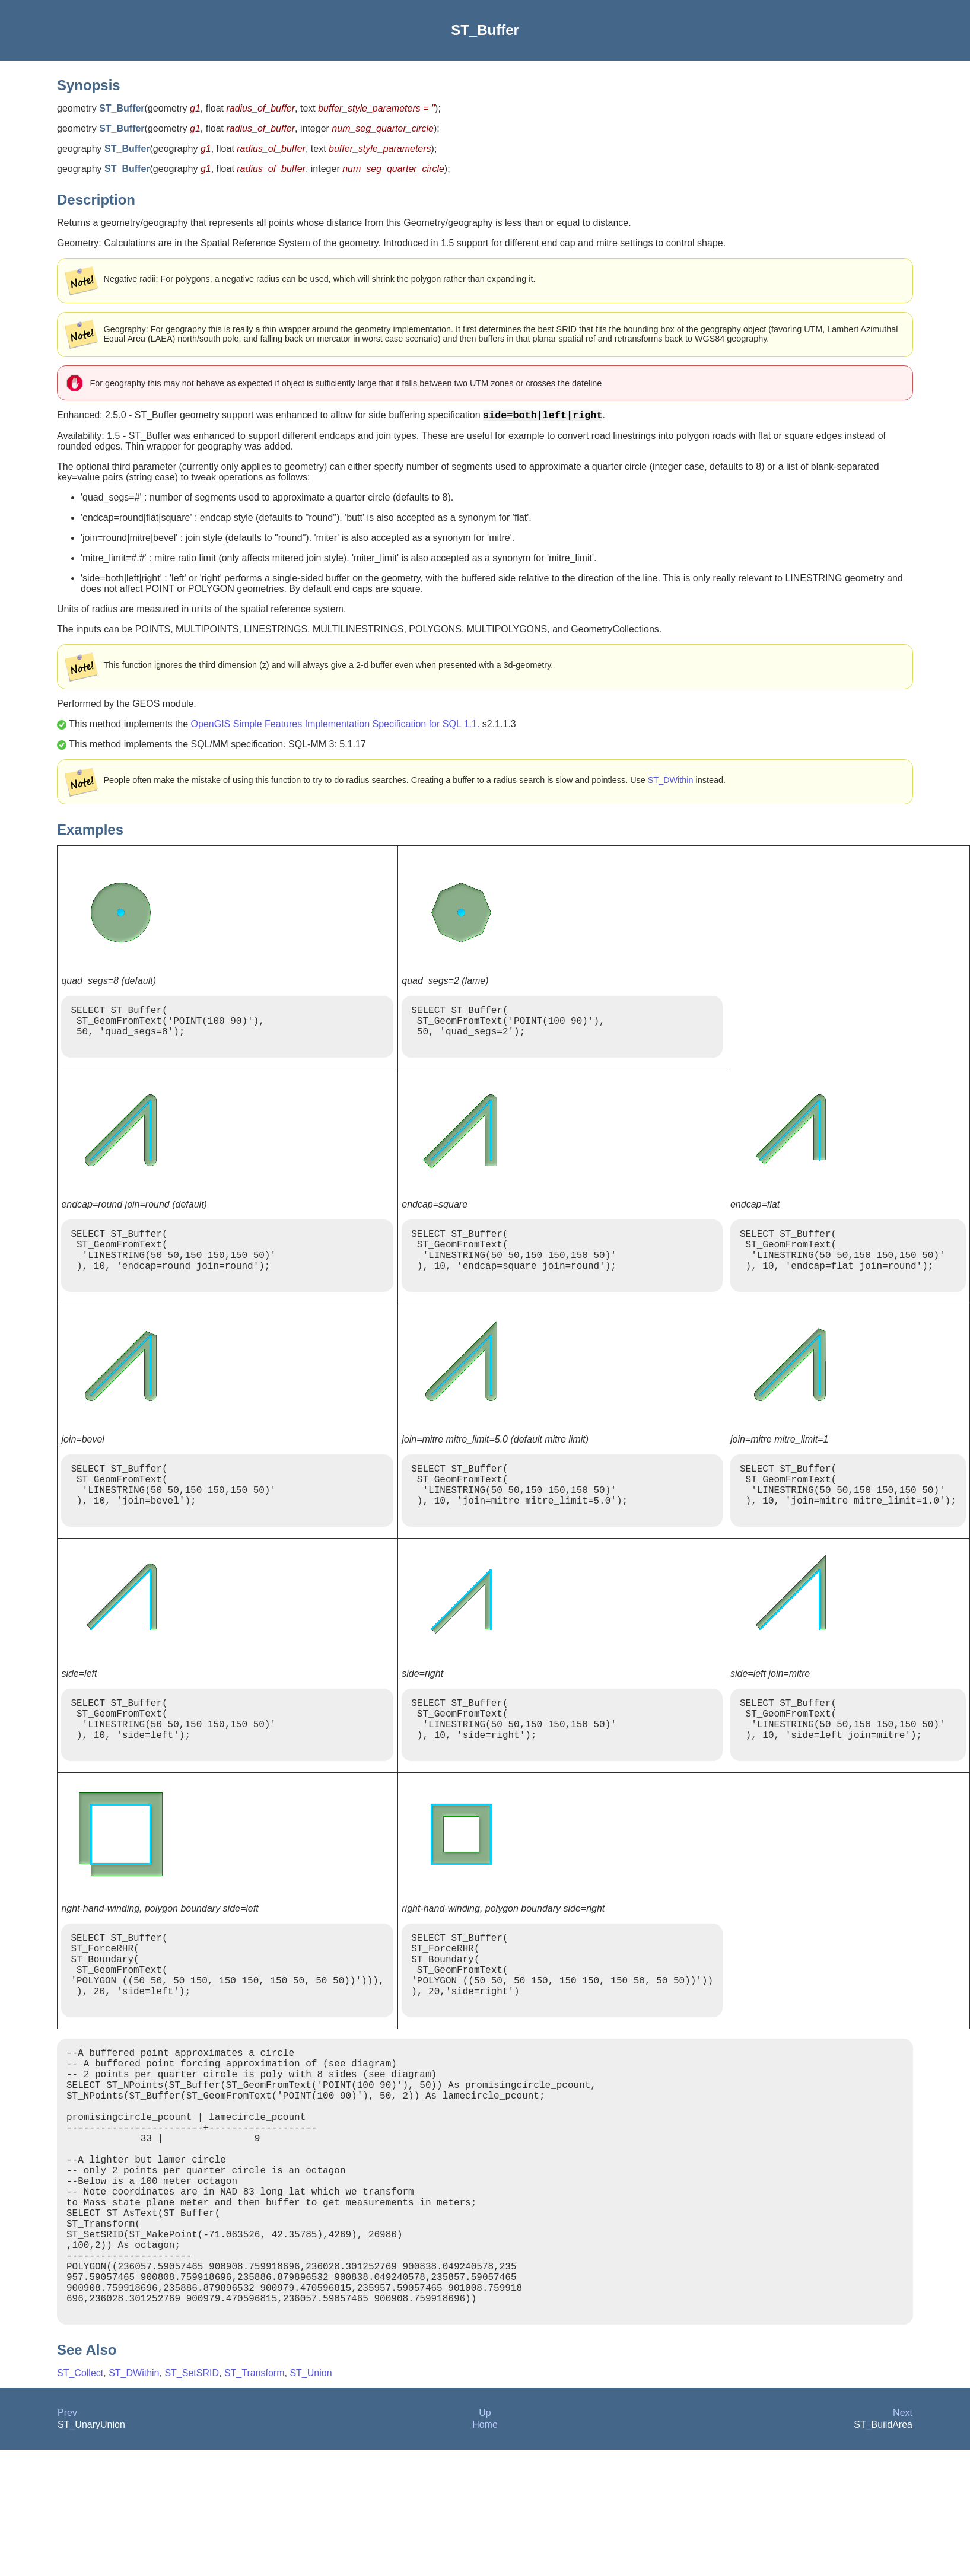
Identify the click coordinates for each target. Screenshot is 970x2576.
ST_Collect (80, 2496)
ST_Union (311, 2496)
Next (902, 2536)
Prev (67, 2536)
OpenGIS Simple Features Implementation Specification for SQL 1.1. (335, 726)
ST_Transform (254, 2496)
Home (485, 2548)
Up (485, 2536)
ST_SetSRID (191, 2496)
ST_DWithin (671, 782)
